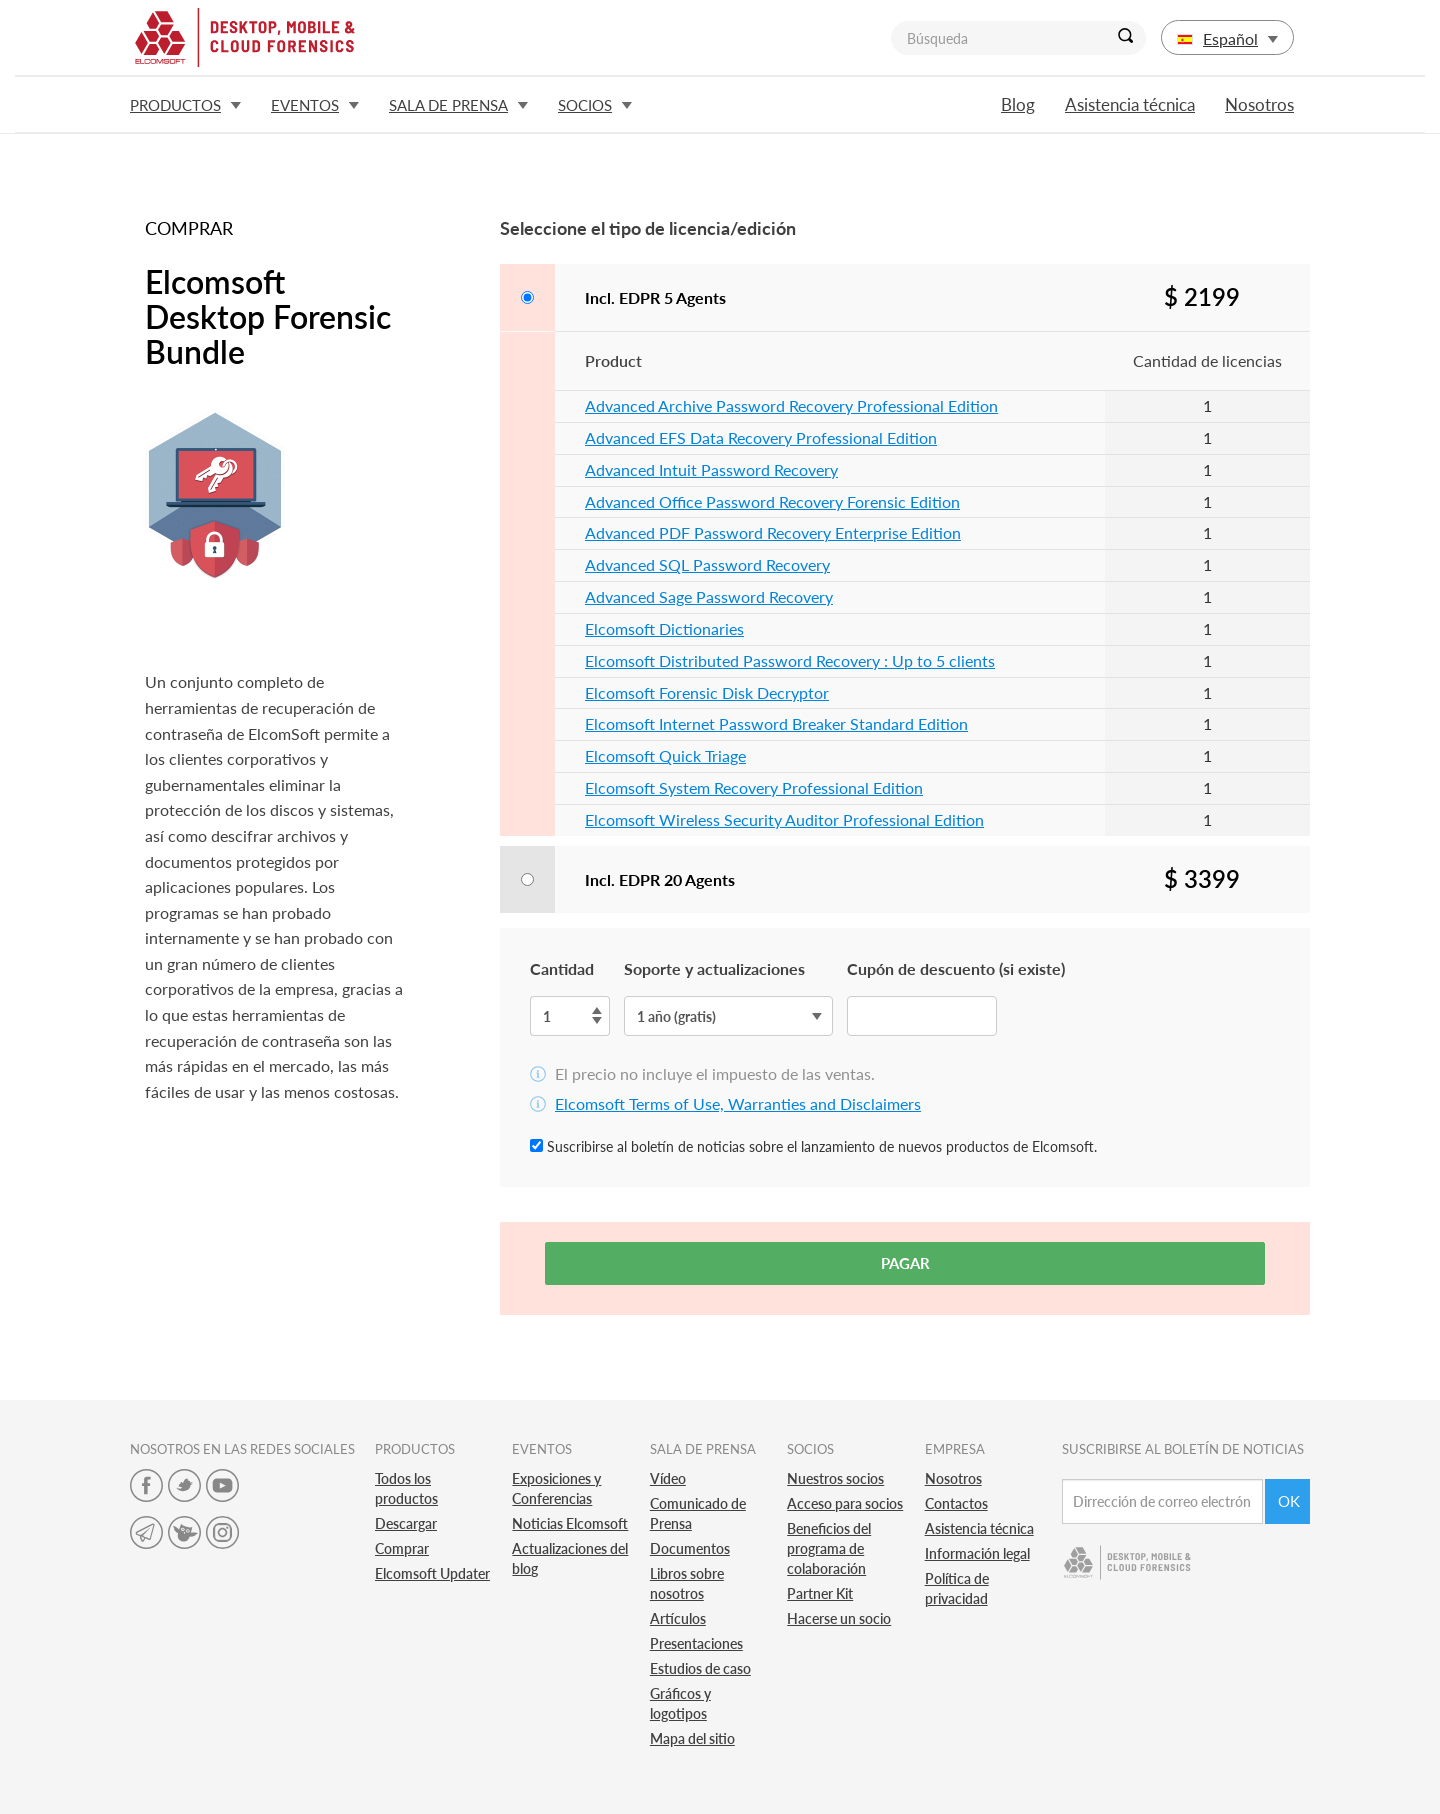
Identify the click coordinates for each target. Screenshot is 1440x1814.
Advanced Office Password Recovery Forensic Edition (772, 501)
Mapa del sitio (692, 1738)
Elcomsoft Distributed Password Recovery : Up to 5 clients (790, 660)
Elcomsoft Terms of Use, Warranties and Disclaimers (738, 1103)
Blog (1018, 104)
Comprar (402, 1548)
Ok (1289, 1501)
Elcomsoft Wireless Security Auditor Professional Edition (784, 819)
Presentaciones (696, 1643)
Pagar (905, 1263)
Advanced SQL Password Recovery (707, 564)
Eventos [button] (315, 105)
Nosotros (1259, 104)
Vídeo (668, 1478)
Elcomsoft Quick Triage (665, 755)
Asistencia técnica (1130, 104)
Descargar (406, 1523)
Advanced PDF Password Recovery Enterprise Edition (773, 532)
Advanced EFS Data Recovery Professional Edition (761, 437)
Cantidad (562, 968)
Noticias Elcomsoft (570, 1523)
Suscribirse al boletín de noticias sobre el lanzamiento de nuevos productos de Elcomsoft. (813, 1146)
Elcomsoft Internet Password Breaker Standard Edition (776, 723)
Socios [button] (595, 105)
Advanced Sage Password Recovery (709, 596)
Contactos (956, 1503)
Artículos (678, 1618)
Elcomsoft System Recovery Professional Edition (754, 787)
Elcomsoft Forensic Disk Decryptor (707, 692)
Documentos (690, 1548)
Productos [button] (185, 105)
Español (1227, 38)
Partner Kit (820, 1593)
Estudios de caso (700, 1668)
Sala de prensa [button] (458, 105)
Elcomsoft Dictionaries (664, 628)
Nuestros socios (835, 1478)
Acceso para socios (845, 1503)
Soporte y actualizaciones (714, 968)
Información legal (977, 1553)
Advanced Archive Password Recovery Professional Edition (791, 405)
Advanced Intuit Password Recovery (711, 469)
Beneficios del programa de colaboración (829, 1548)
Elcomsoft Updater (432, 1573)
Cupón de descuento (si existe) (956, 968)
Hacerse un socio (839, 1618)
